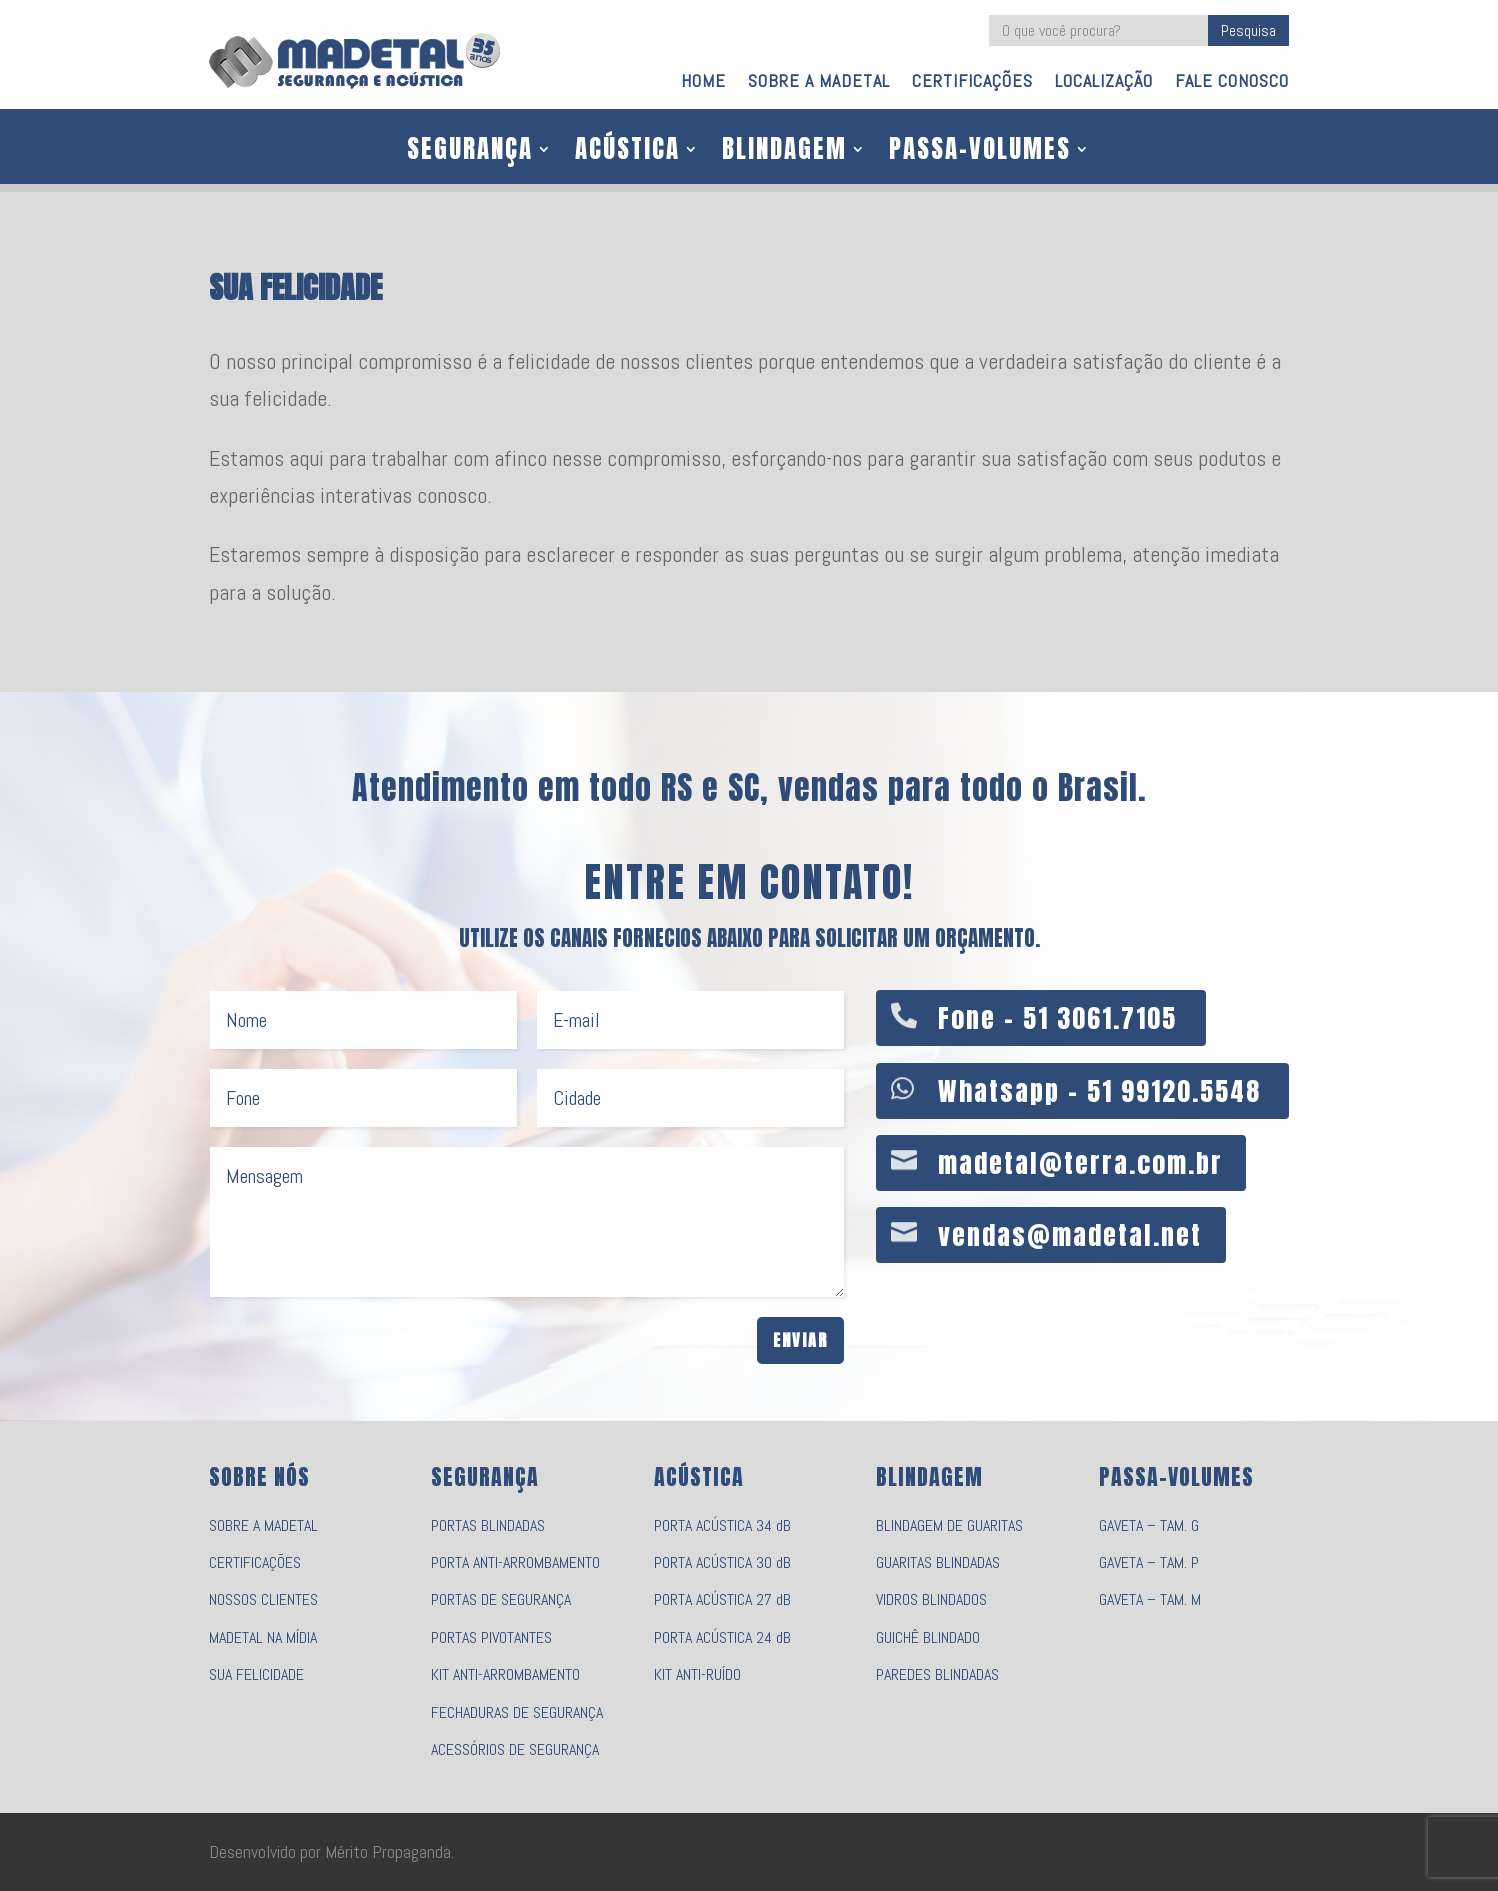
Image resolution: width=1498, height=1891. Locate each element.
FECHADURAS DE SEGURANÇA (517, 1712)
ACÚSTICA (627, 153)
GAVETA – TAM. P (1149, 1562)
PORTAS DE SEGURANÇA (501, 1599)
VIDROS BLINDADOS (931, 1599)
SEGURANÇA (470, 153)
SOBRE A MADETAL (819, 83)
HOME (703, 83)
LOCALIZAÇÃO (1104, 83)
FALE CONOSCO (1232, 83)
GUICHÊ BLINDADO (928, 1637)
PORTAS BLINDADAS (488, 1525)
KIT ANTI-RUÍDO (697, 1674)
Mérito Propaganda (388, 1851)
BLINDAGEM (784, 153)
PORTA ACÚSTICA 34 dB (722, 1525)
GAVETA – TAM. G (1149, 1525)
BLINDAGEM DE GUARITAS (949, 1525)
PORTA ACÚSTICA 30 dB (722, 1562)
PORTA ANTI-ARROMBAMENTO (515, 1562)
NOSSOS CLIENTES (263, 1599)
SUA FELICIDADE (256, 1674)
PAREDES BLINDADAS (937, 1674)
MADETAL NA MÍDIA (263, 1637)
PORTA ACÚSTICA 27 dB (722, 1599)
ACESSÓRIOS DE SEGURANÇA (515, 1749)
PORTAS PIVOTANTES (491, 1637)
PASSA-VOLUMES (980, 153)
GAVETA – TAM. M (1150, 1599)
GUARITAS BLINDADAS (938, 1562)
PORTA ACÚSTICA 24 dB (722, 1637)
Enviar (800, 1340)
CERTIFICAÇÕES (972, 83)
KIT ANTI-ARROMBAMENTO (505, 1674)
